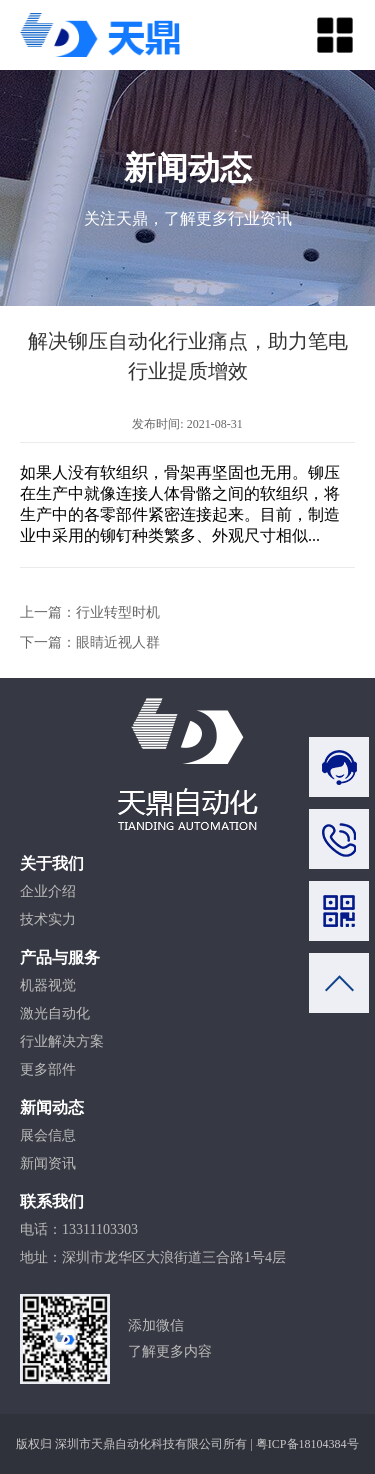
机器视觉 (48, 985)
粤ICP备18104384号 (307, 1444)
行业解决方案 (62, 1041)
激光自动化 (55, 1013)
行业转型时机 (118, 612)
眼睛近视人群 (118, 642)
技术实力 (48, 919)
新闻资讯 (48, 1163)
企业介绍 (48, 891)
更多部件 (48, 1069)
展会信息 (48, 1135)
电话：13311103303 (79, 1229)
